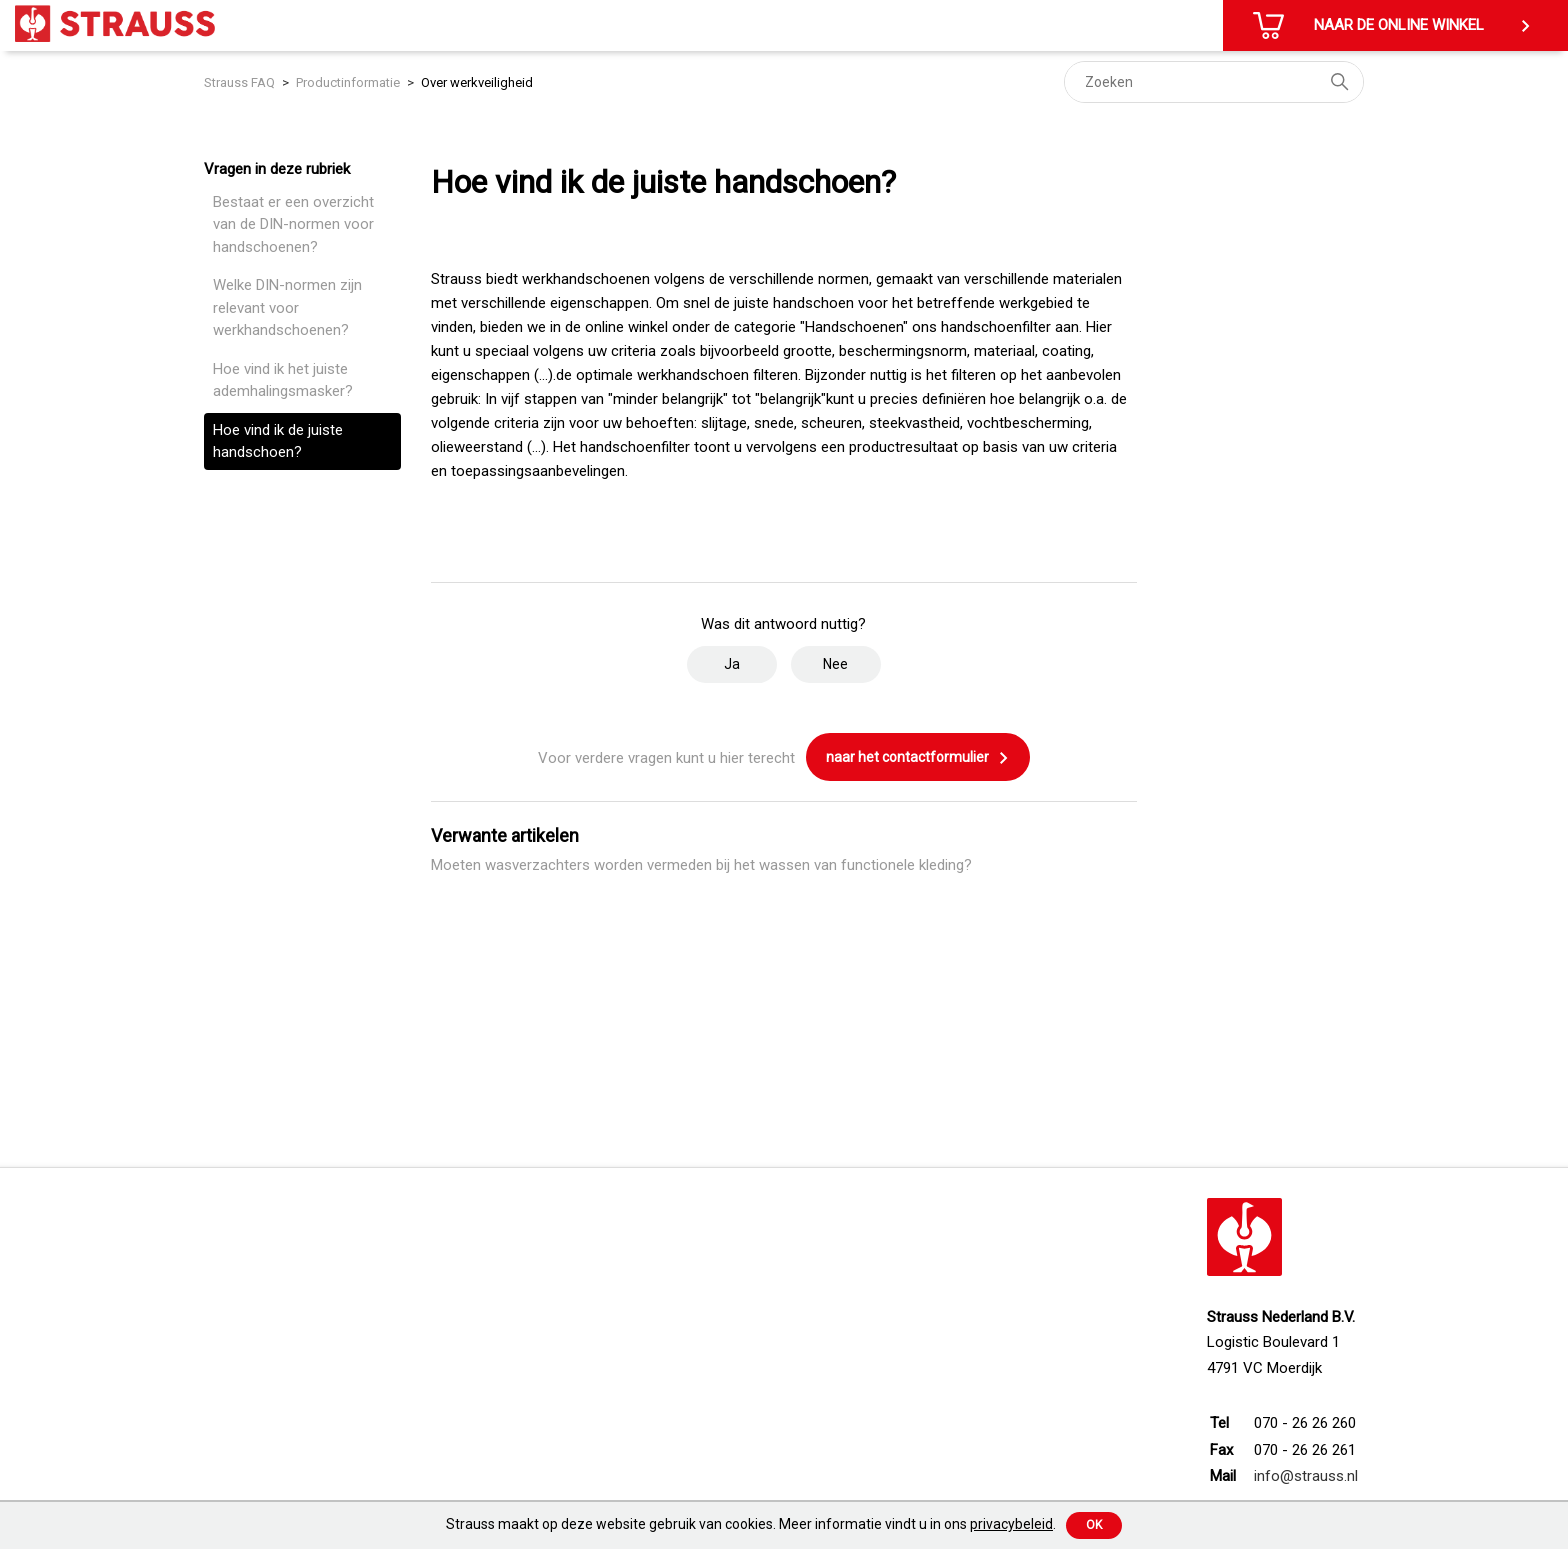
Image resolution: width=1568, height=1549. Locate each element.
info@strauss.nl (1306, 1476)
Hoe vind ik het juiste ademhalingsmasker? (283, 380)
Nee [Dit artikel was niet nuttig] (835, 664)
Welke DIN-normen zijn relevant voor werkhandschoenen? (287, 307)
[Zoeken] (1214, 82)
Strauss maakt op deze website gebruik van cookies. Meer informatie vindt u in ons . (751, 1524)
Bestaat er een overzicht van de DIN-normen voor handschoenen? (293, 224)
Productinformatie (348, 82)
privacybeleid (1011, 1524)
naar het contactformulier (918, 758)
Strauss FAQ (241, 82)
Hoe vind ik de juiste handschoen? (278, 441)
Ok (1094, 1525)
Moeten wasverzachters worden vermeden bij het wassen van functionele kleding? (701, 865)
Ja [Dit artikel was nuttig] (732, 664)
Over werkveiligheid (477, 82)
